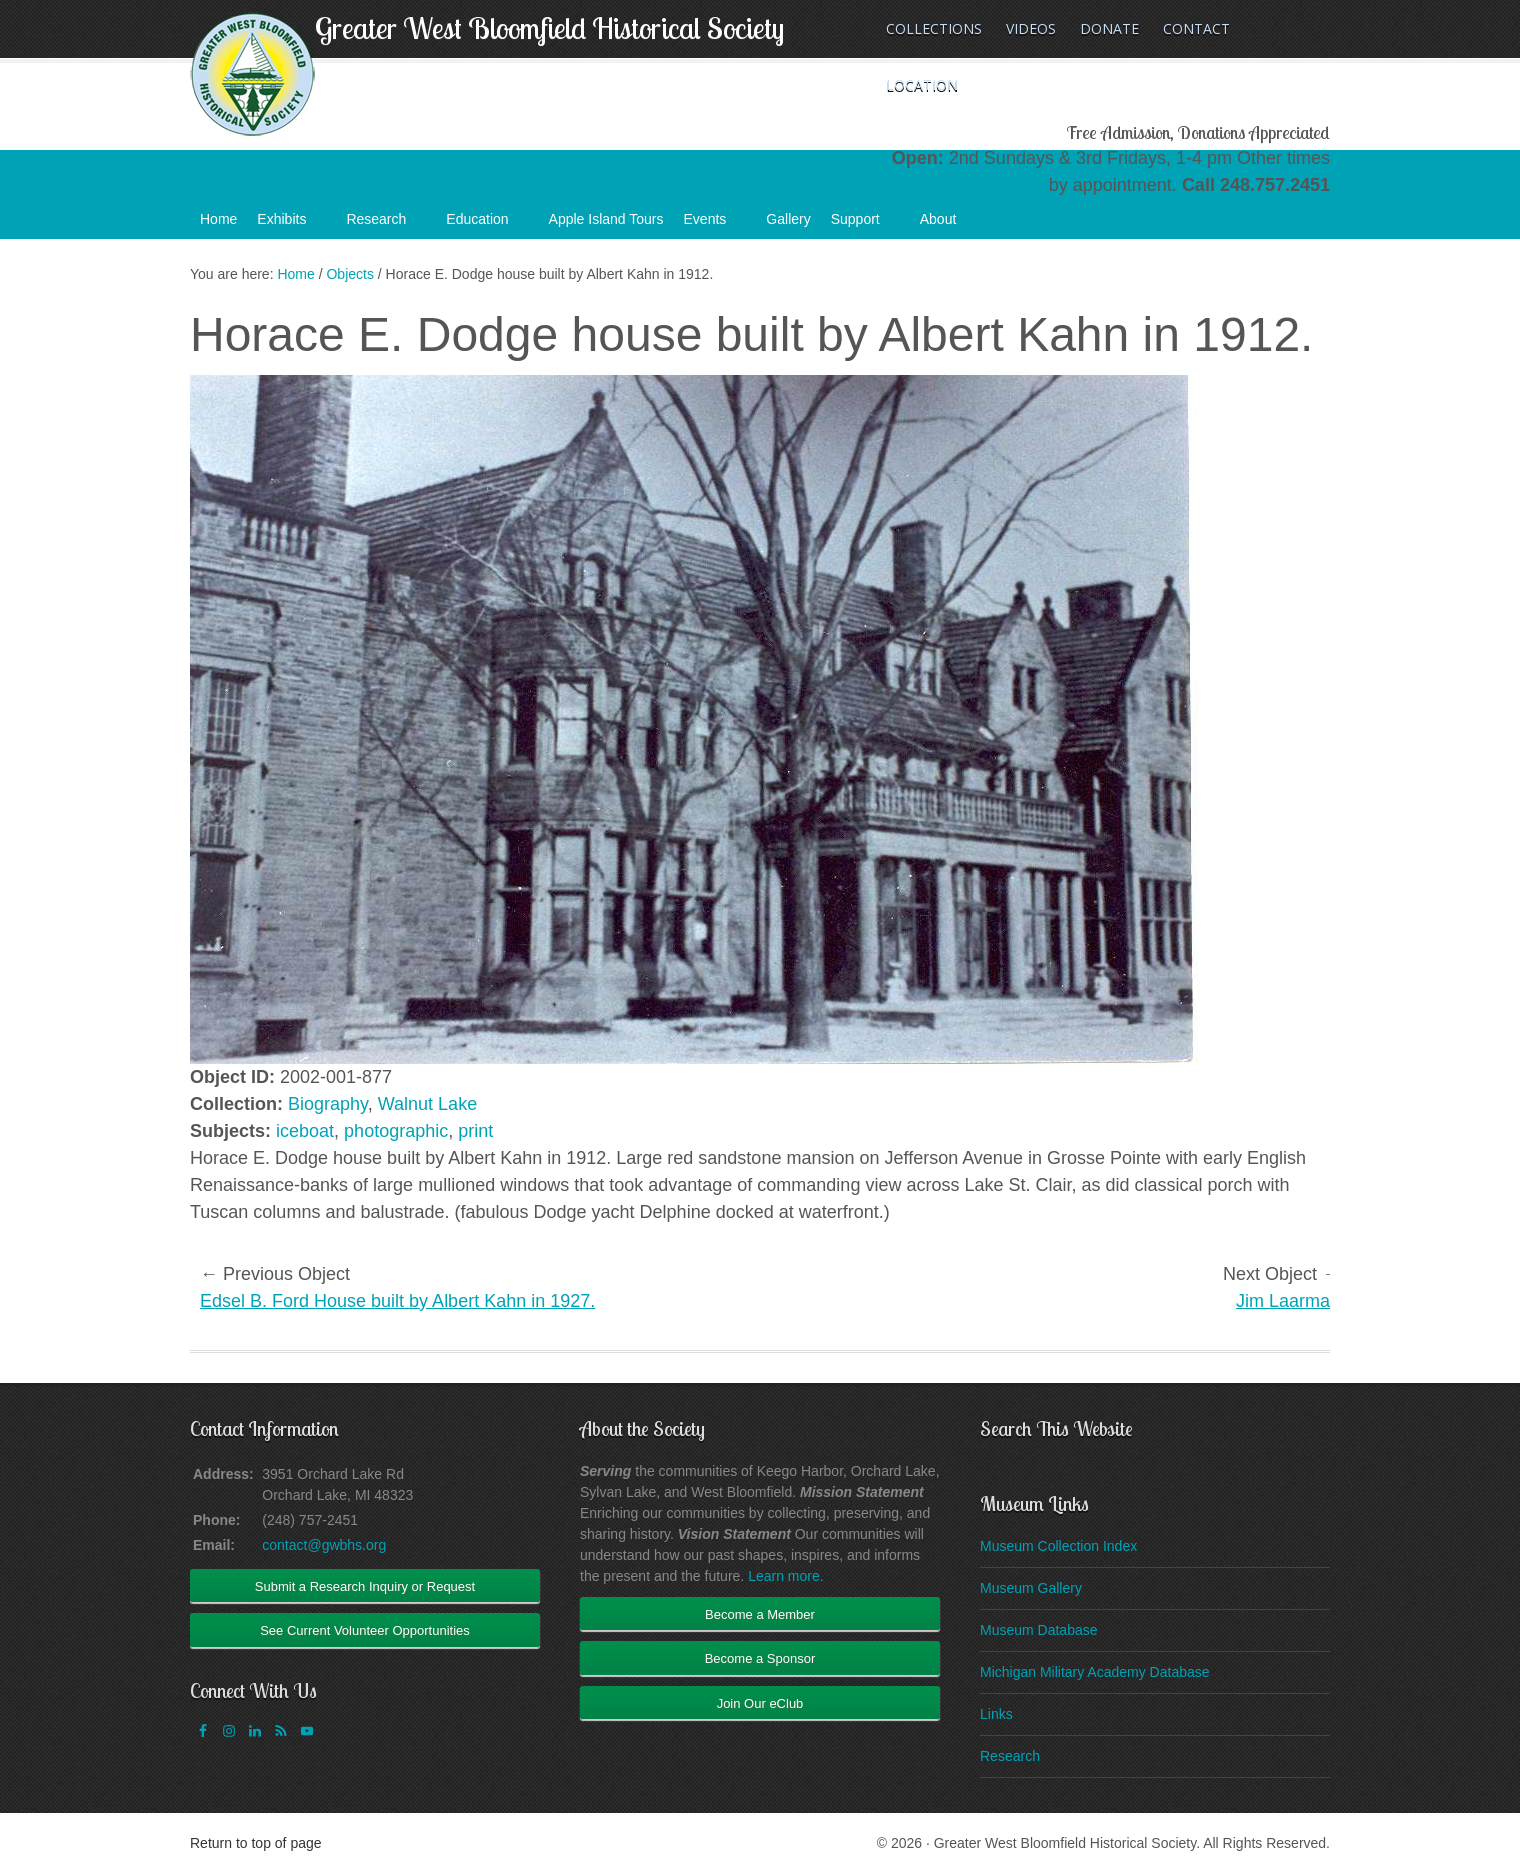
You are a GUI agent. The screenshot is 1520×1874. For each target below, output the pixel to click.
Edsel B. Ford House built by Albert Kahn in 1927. (397, 1301)
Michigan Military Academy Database (1095, 1672)
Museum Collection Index (1058, 1546)
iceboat (305, 1131)
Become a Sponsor (760, 1658)
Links (996, 1714)
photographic (396, 1131)
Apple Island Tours (606, 219)
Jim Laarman (1288, 1301)
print (475, 1131)
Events (715, 225)
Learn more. (785, 1576)
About (948, 225)
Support (865, 225)
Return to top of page (256, 1843)
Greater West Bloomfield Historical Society (549, 28)
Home (218, 219)
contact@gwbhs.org (324, 1545)
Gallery (788, 219)
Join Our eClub (760, 1703)
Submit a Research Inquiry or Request (365, 1586)
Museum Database (1039, 1630)
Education (487, 225)
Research (386, 225)
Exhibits (291, 225)
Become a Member (760, 1614)
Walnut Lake (427, 1104)
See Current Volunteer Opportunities (365, 1630)
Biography (328, 1104)
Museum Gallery (1031, 1588)
